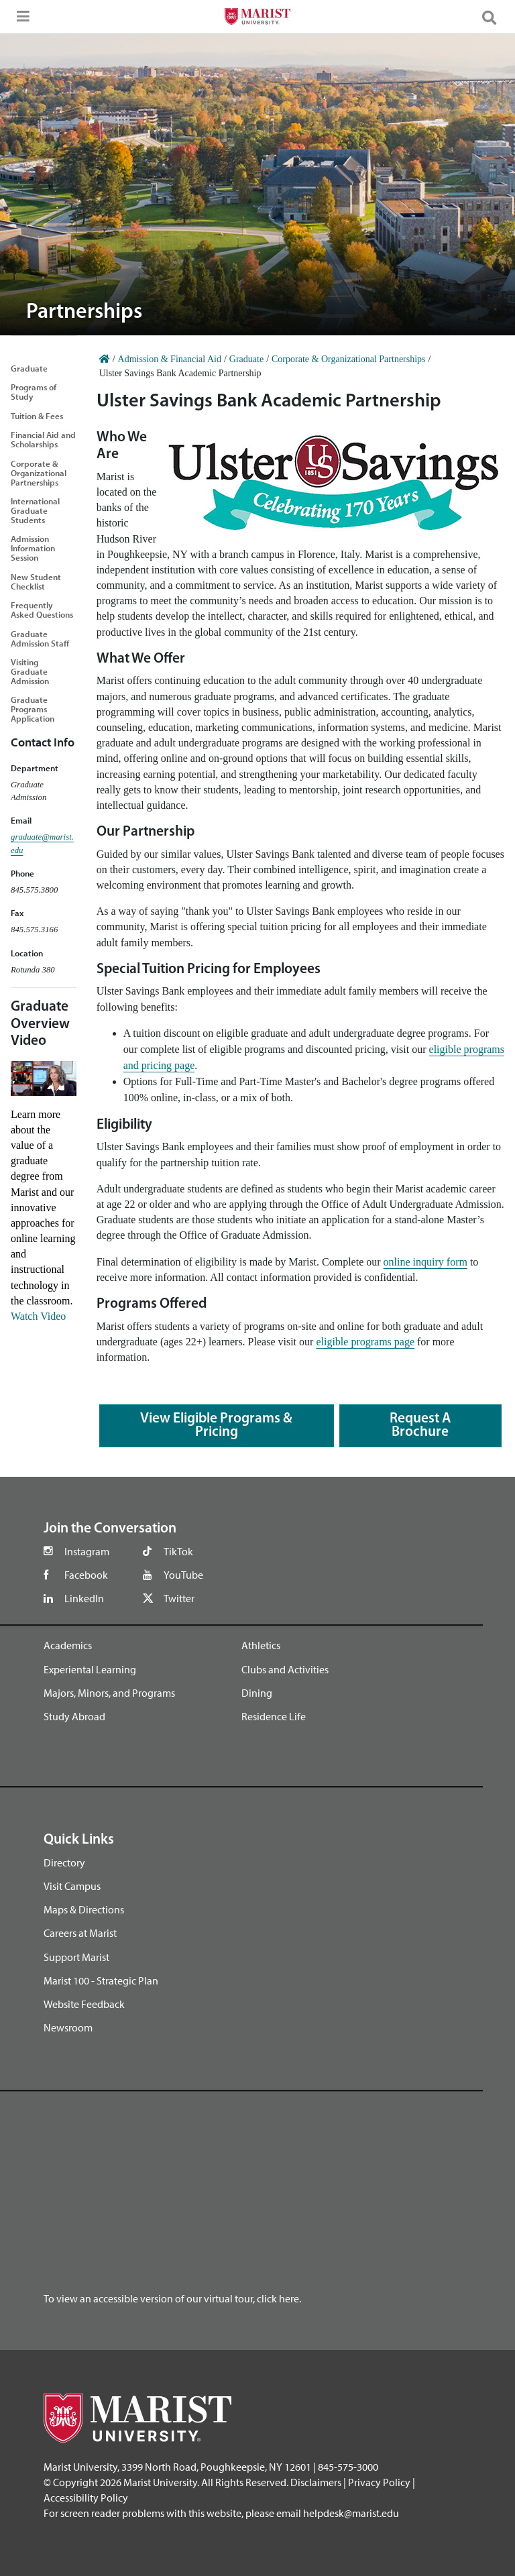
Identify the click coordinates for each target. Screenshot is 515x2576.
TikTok (178, 1551)
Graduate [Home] (246, 359)
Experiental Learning (90, 1669)
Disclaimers (315, 2482)
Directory (64, 1862)
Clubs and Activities (285, 1669)
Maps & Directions (84, 1909)
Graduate (29, 368)
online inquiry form (425, 1262)
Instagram (86, 1551)
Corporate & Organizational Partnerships (38, 473)
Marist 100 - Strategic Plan (101, 1980)
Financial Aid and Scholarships (43, 439)
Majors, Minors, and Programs (109, 1692)
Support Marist (76, 1957)
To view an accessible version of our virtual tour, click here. (172, 2298)
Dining (256, 1692)
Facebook (86, 1574)
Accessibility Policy (86, 2497)
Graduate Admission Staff (40, 638)
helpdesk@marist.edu (351, 2513)
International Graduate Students (35, 510)
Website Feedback (84, 2004)
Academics (68, 1645)
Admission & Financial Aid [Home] (169, 359)
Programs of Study (33, 392)
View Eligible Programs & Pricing (216, 1425)
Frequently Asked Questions (42, 610)
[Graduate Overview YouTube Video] (43, 1076)
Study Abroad (74, 1716)
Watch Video (38, 1316)
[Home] (104, 359)
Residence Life (273, 1716)
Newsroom (68, 2027)
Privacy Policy (379, 2482)
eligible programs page (365, 1341)
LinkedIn (84, 1598)
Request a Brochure (420, 1425)
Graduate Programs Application (32, 709)
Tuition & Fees (37, 415)
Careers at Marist (80, 1933)
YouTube (183, 1574)
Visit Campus (72, 1886)
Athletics (260, 1645)
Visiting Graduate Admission (30, 671)
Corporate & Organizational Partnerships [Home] (349, 359)
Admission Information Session (33, 548)
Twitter (179, 1598)
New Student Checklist (36, 581)
